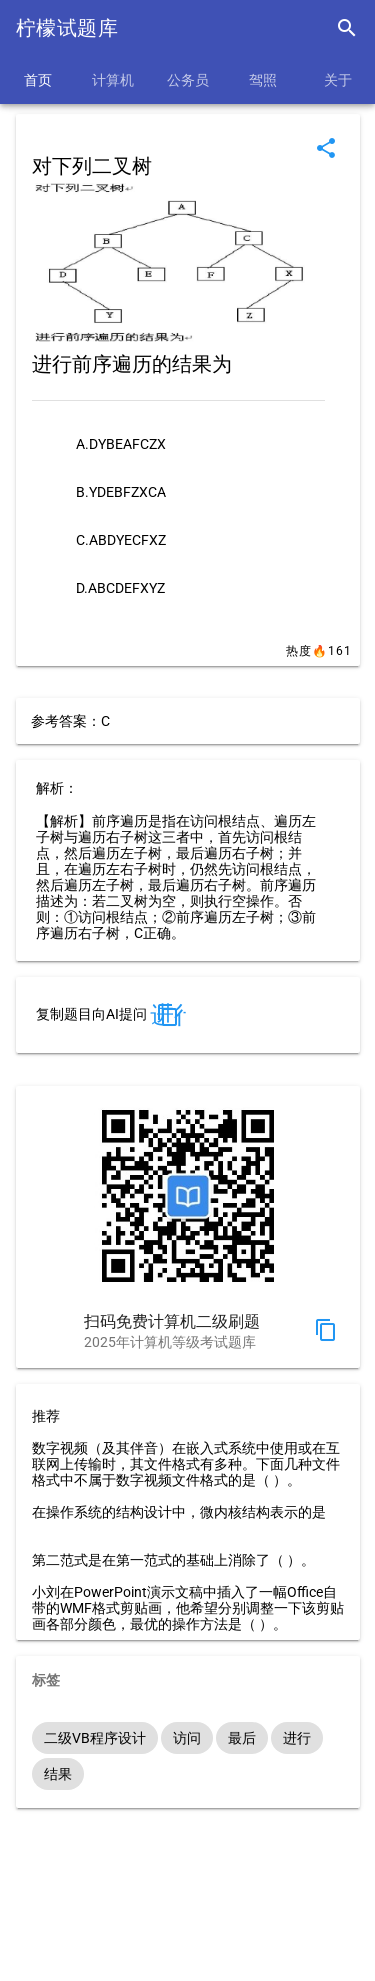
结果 (58, 1774)
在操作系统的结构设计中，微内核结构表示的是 (179, 1512)
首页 (38, 80)
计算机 (113, 80)
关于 (338, 80)
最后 (242, 1738)
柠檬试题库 (67, 28)
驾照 (263, 80)
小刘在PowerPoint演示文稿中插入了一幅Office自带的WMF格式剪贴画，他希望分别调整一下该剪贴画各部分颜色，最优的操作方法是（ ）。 (188, 1608)
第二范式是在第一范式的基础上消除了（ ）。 (173, 1560)
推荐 (46, 1416)
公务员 (188, 80)
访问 (187, 1738)
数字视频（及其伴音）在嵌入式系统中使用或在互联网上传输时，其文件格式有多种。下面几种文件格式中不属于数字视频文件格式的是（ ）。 (186, 1464)
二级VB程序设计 (95, 1738)
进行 (297, 1738)
